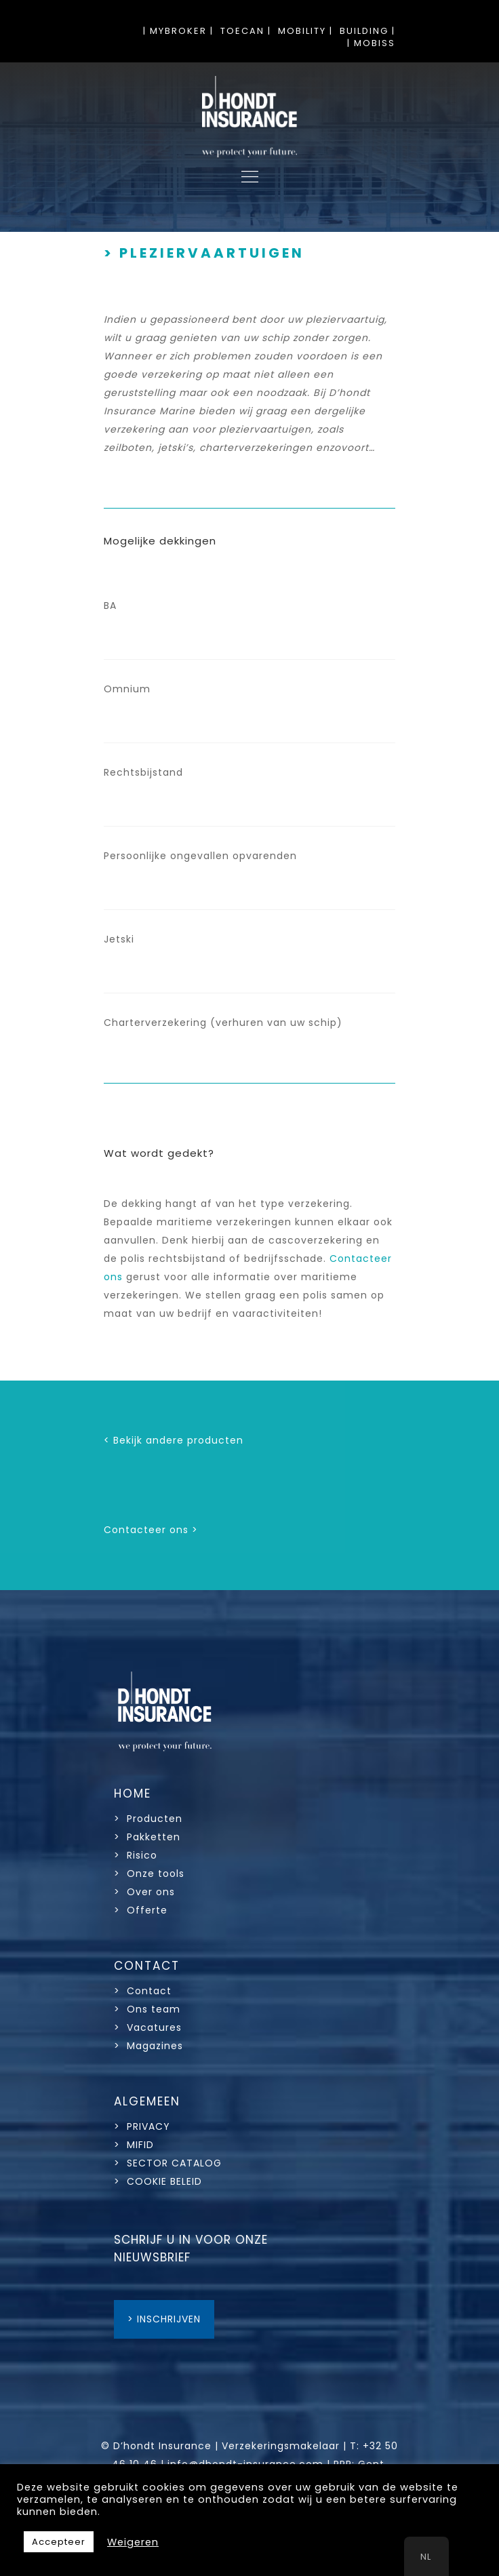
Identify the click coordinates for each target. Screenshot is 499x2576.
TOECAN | (245, 30)
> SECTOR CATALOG (168, 2163)
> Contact (144, 1991)
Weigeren (133, 2542)
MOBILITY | (305, 30)
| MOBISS (371, 43)
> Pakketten (147, 1837)
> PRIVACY (142, 2126)
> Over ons (144, 1892)
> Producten (148, 1818)
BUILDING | (367, 30)
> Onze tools (149, 1873)
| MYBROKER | (178, 30)
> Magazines (148, 2046)
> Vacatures (148, 2027)
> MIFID (134, 2145)
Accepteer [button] (58, 2541)
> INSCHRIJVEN (164, 2319)
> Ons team (147, 2009)
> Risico (135, 1855)
